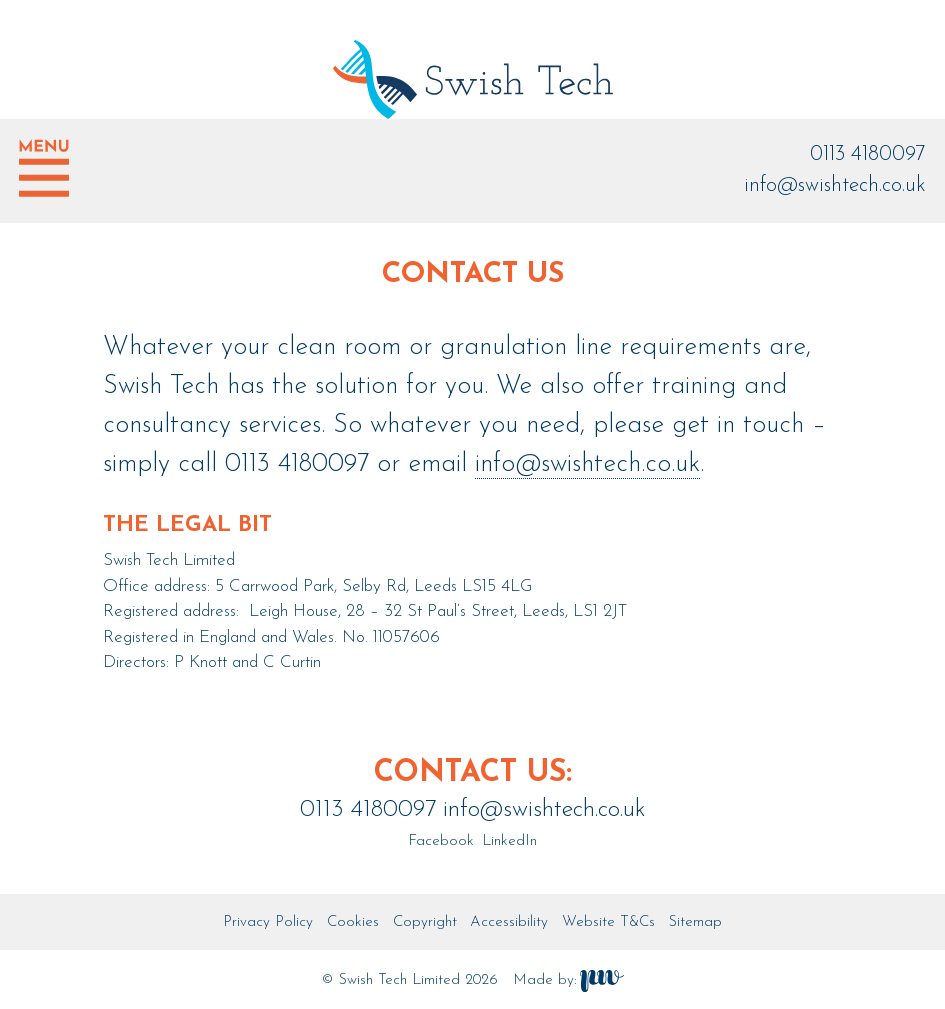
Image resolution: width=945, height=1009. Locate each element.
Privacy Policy (268, 922)
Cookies (353, 922)
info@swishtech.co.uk (835, 185)
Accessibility (509, 922)
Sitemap (695, 922)
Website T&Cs (608, 922)
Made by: (568, 980)
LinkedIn (507, 841)
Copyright (425, 922)
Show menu (44, 168)
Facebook (441, 841)
